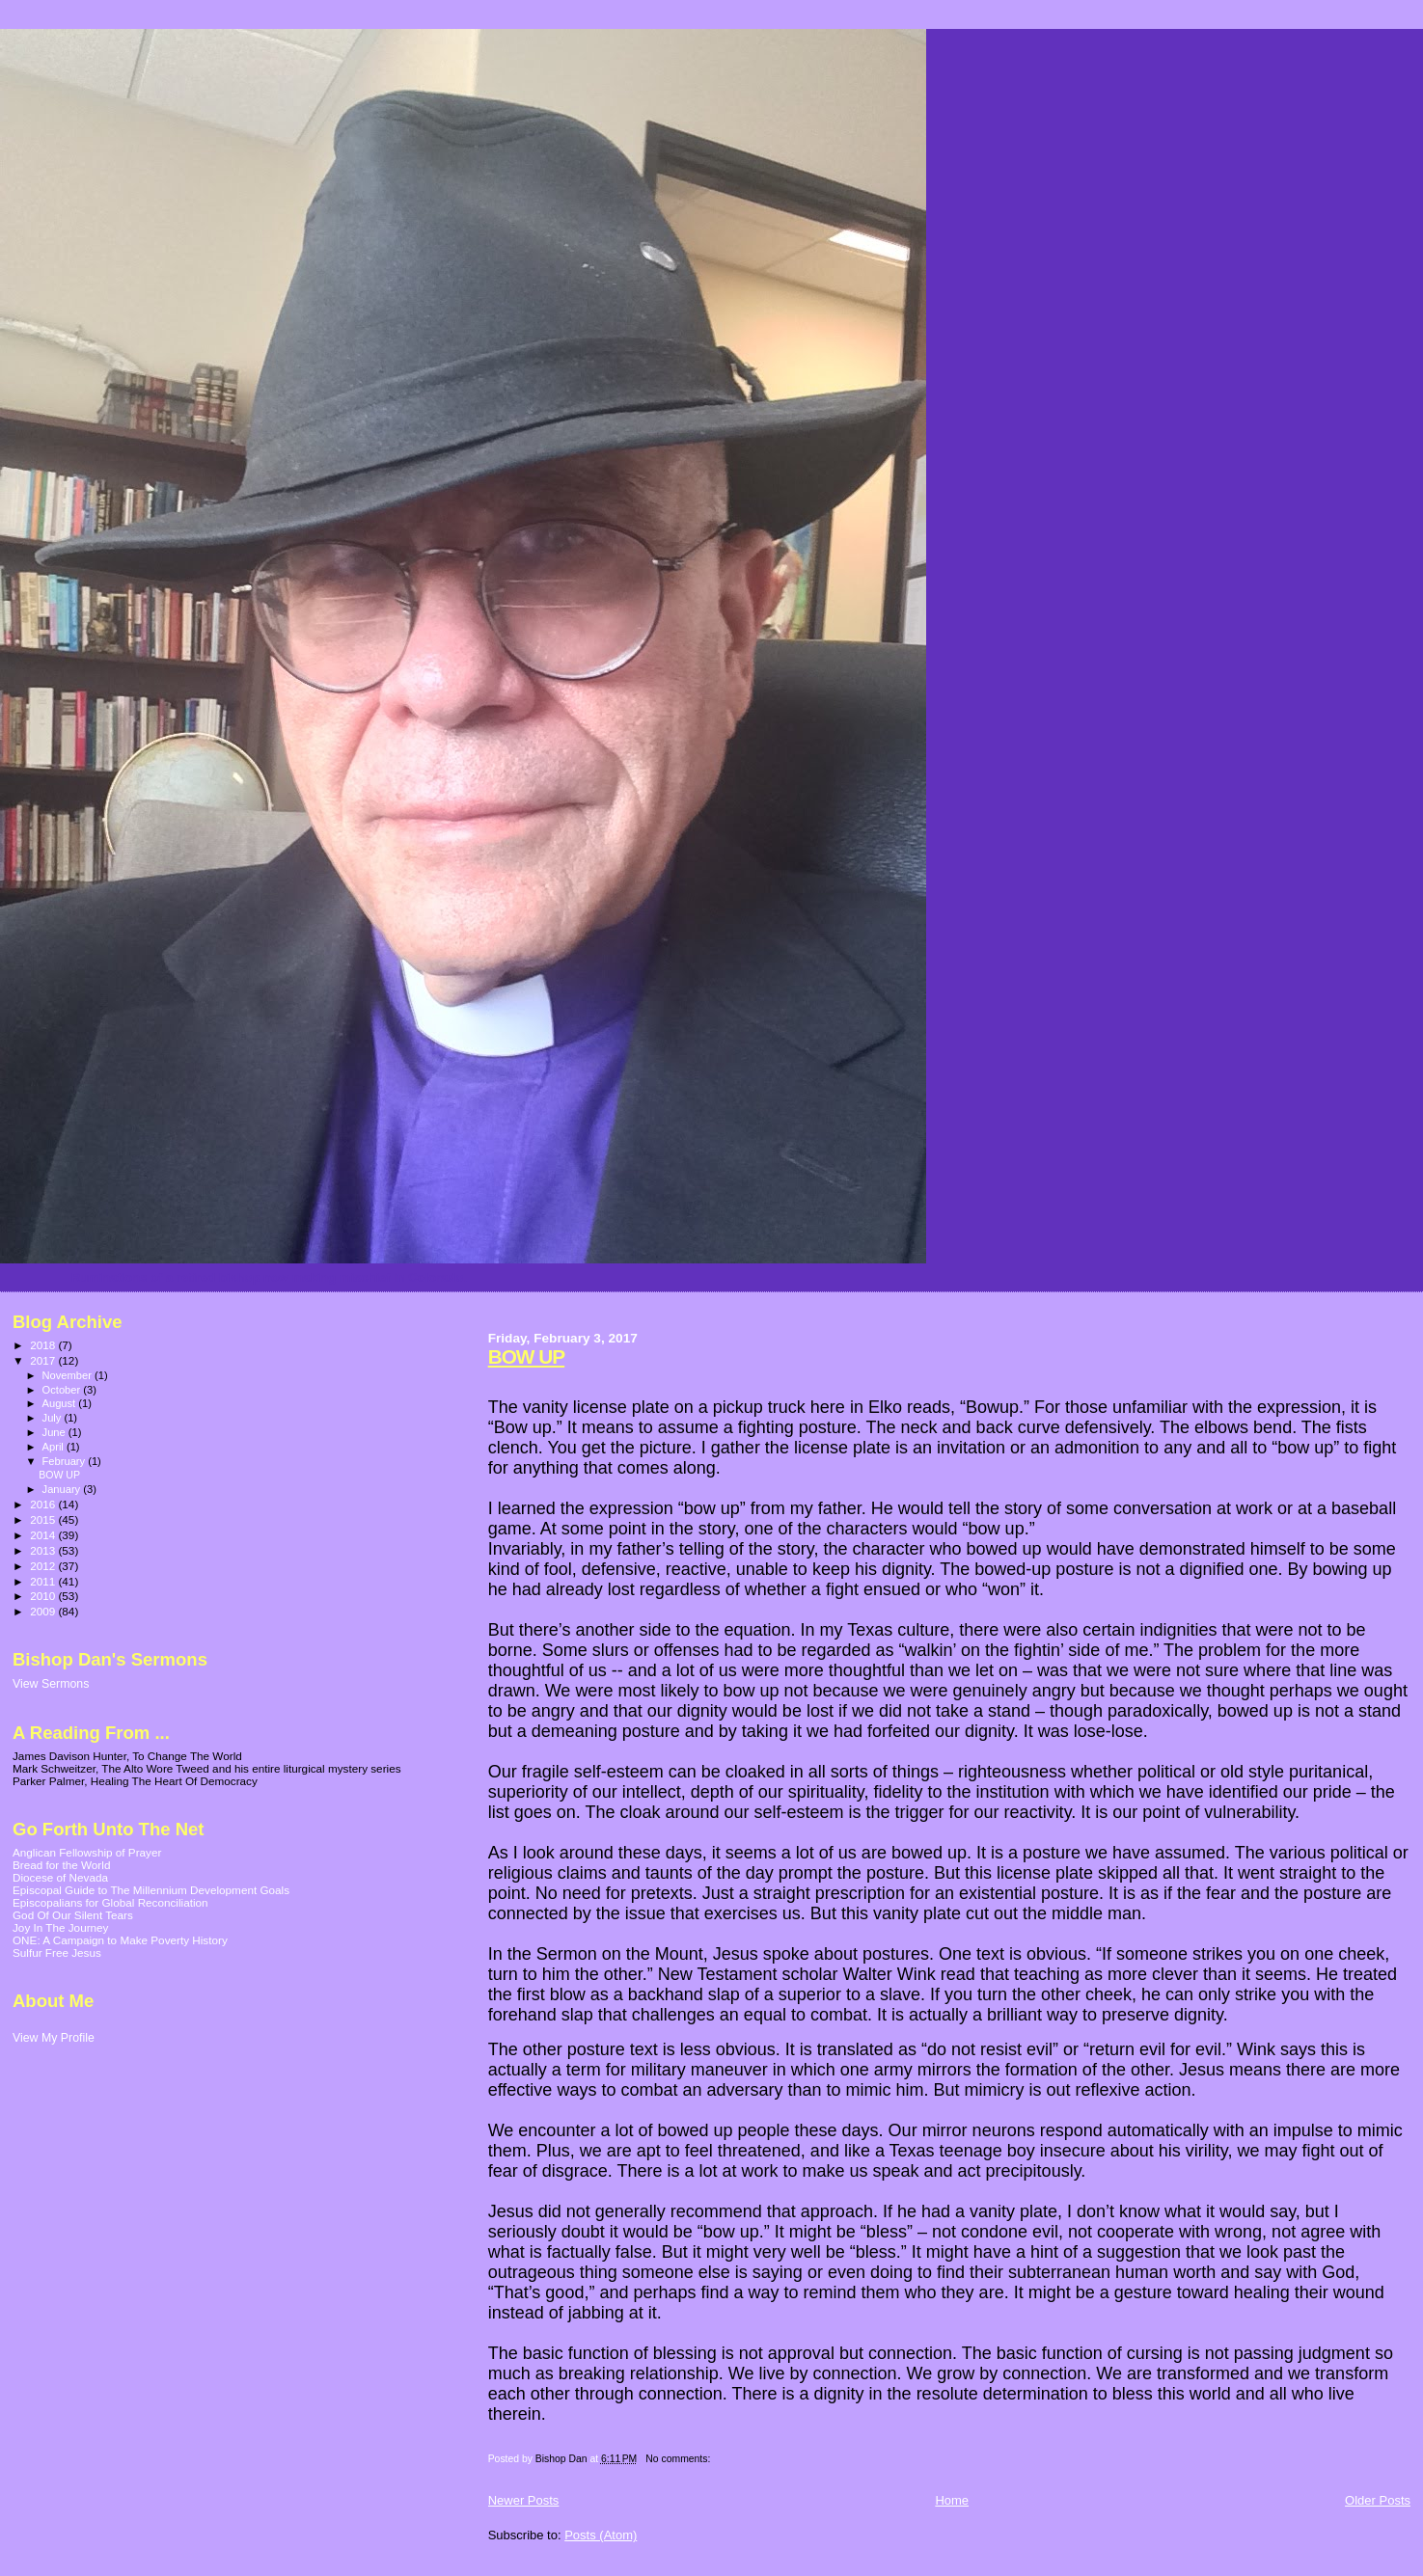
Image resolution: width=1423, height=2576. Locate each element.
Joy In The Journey (60, 1927)
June (55, 1432)
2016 (44, 1504)
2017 (44, 1360)
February (65, 1461)
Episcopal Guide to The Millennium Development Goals (151, 1890)
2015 (44, 1519)
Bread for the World (61, 1864)
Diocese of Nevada (60, 1877)
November (68, 1375)
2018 (44, 1345)
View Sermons (51, 1684)
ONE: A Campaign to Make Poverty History (120, 1940)
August (60, 1403)
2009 (44, 1611)
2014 (44, 1535)
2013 (44, 1550)
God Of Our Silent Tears (73, 1915)
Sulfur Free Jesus (57, 1952)
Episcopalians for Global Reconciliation (110, 1902)
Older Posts (1377, 2500)
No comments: (679, 2459)
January (63, 1489)
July (53, 1418)
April (54, 1446)
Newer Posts (524, 2500)
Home (952, 2500)
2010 (44, 1595)
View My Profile (54, 2038)
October (63, 1390)
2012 (44, 1565)
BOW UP (526, 1356)
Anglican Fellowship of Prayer (87, 1852)
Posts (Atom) (600, 2535)
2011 (44, 1581)
